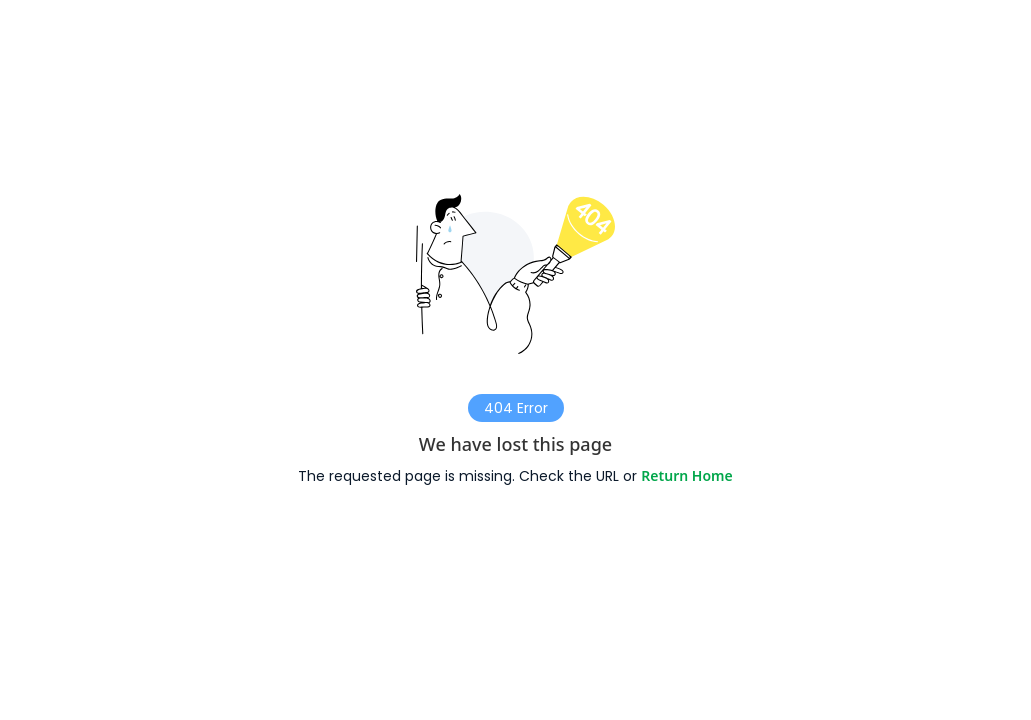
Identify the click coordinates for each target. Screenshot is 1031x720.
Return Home (686, 475)
